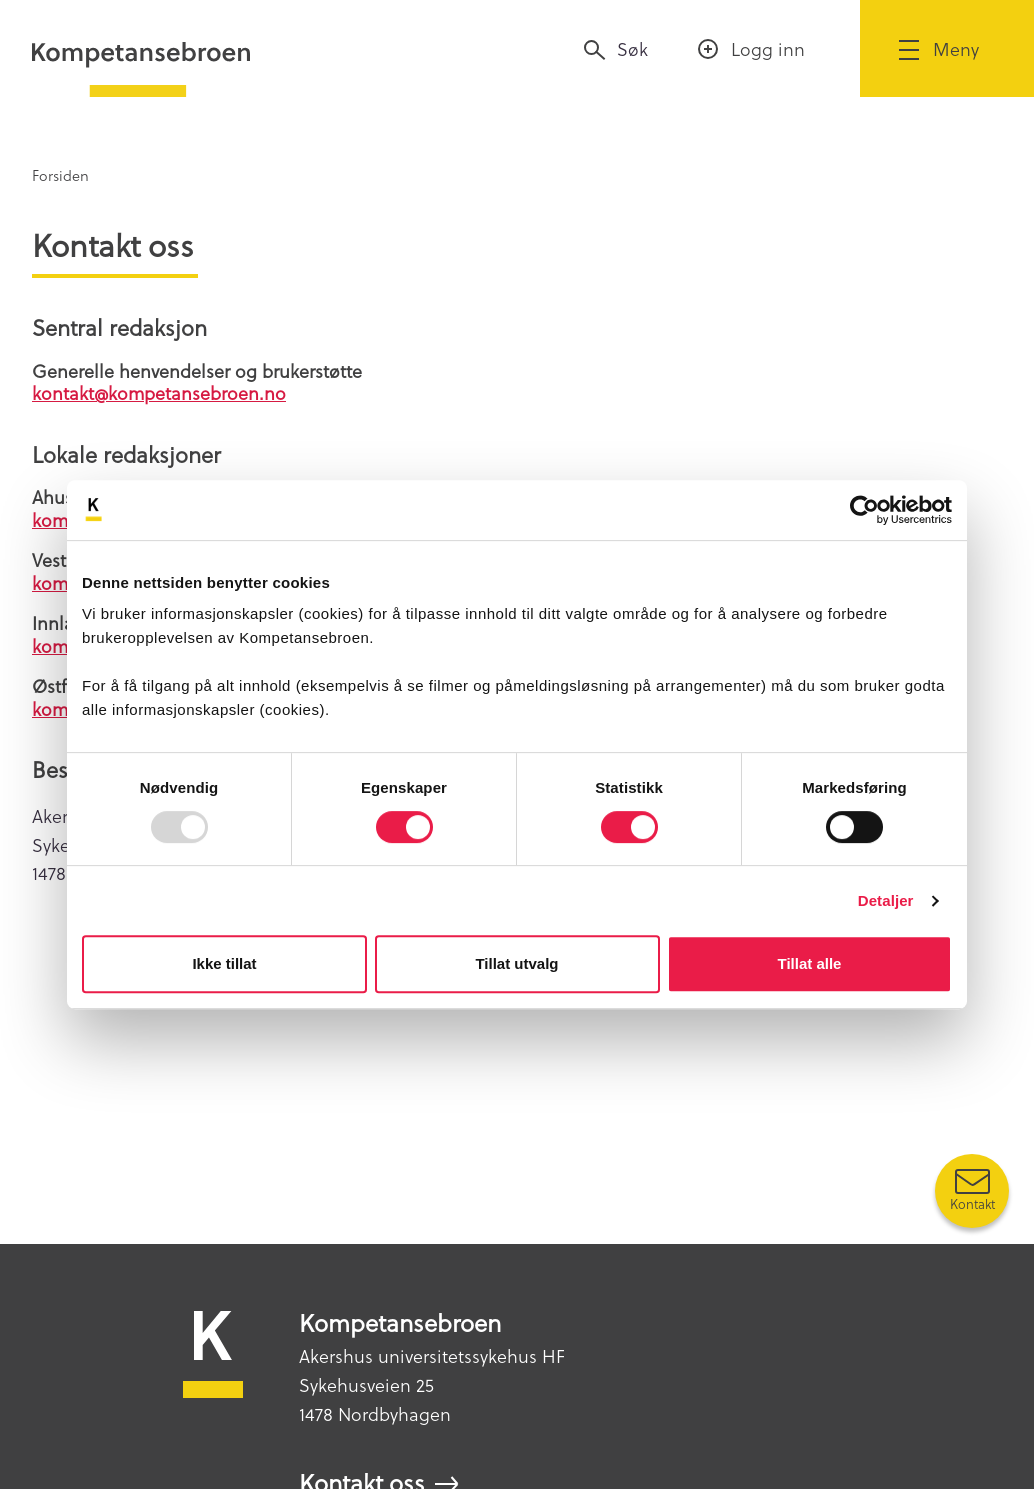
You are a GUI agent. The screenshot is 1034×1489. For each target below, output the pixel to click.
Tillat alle (810, 963)
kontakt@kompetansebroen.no (159, 392)
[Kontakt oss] (972, 1191)
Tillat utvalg (516, 963)
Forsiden (60, 175)
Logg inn (768, 48)
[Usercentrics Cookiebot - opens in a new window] (864, 510)
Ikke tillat (224, 963)
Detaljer (886, 900)
